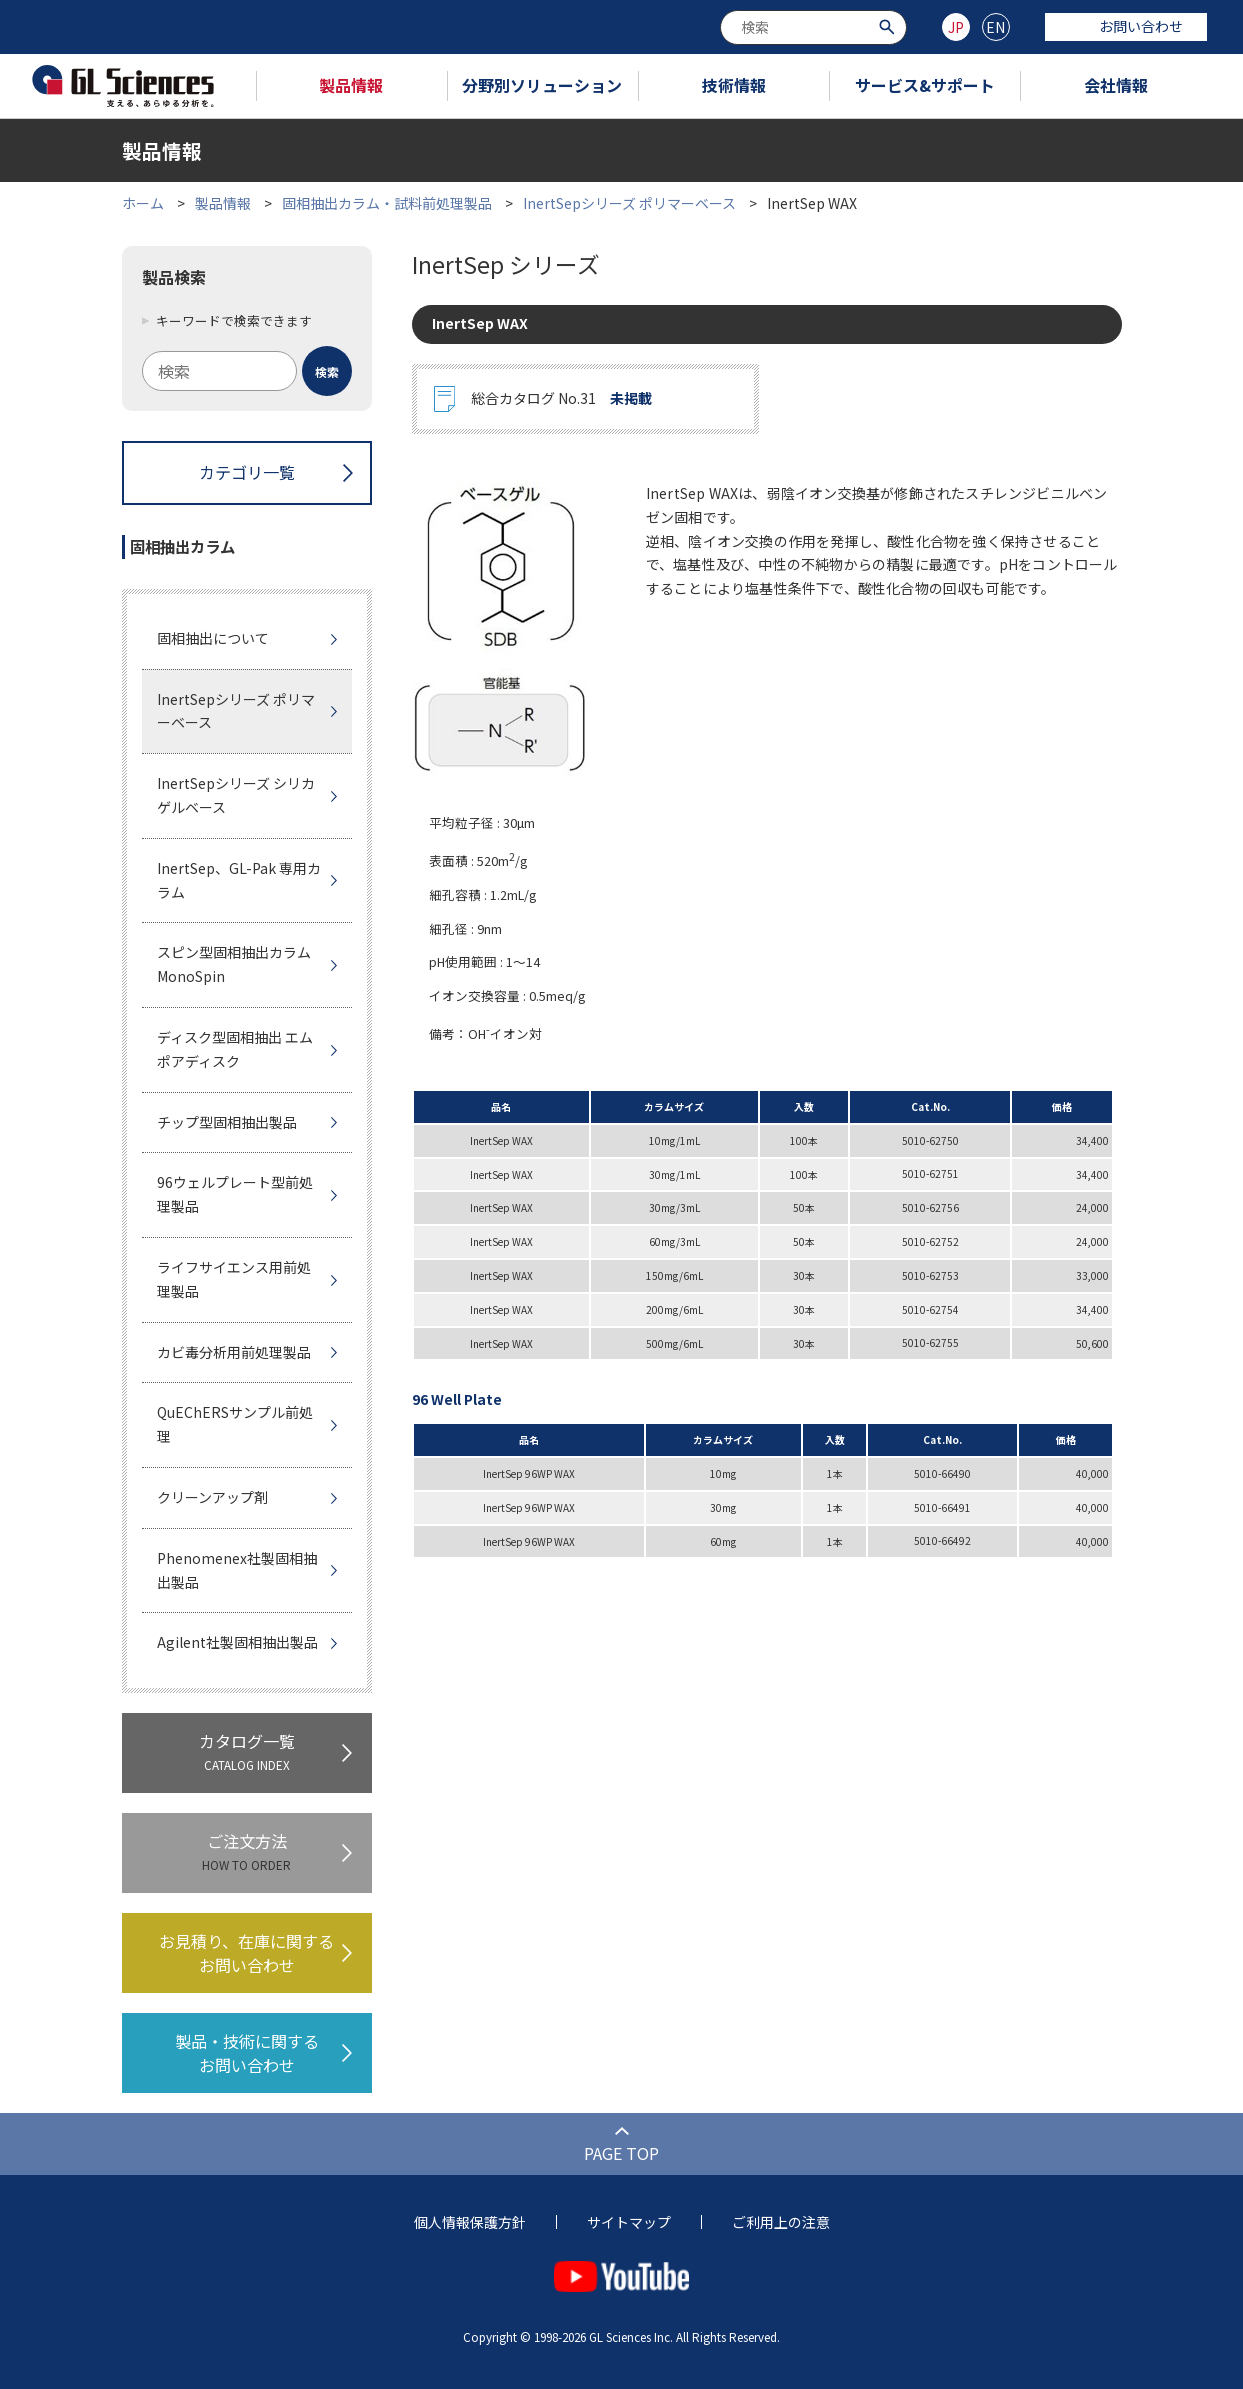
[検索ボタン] (889, 25)
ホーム (143, 203)
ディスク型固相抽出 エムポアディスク (235, 1049)
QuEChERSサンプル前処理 (235, 1424)
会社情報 (1116, 85)
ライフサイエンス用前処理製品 (234, 1279)
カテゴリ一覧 (247, 472)
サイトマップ (629, 2222)
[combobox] (813, 27)
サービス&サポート (925, 85)
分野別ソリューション (542, 85)
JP (956, 27)
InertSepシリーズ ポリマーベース (629, 203)
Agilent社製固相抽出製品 (237, 1642)
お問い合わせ (1126, 26)
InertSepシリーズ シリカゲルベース (236, 795)
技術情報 (734, 85)
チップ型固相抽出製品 (227, 1122)
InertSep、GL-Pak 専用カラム (239, 880)
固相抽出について (213, 638)
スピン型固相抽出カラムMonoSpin (234, 964)
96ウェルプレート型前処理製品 (235, 1194)
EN (995, 27)
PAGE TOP (621, 2153)
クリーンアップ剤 (212, 1497)
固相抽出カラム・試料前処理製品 (387, 203)
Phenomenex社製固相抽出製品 (237, 1570)
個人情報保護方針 (470, 2222)
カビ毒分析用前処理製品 (234, 1352)
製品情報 (351, 85)
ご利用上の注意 (781, 2222)
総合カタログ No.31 (561, 399)
